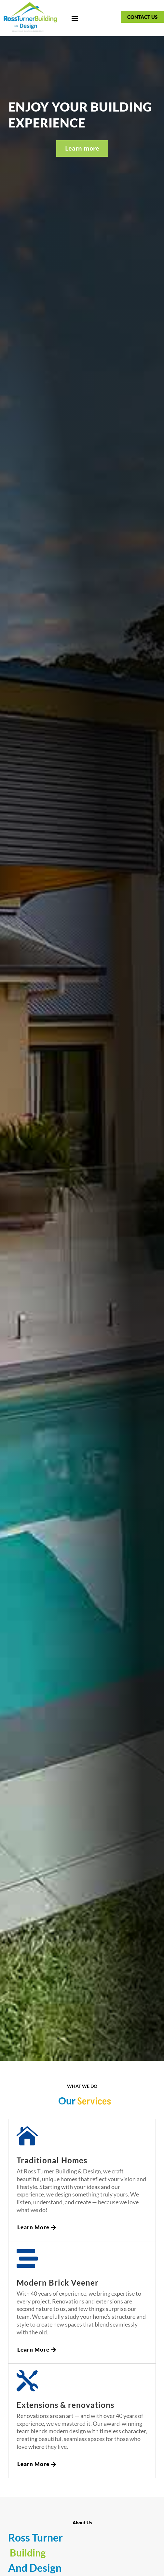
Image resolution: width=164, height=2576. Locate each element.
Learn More (33, 2227)
